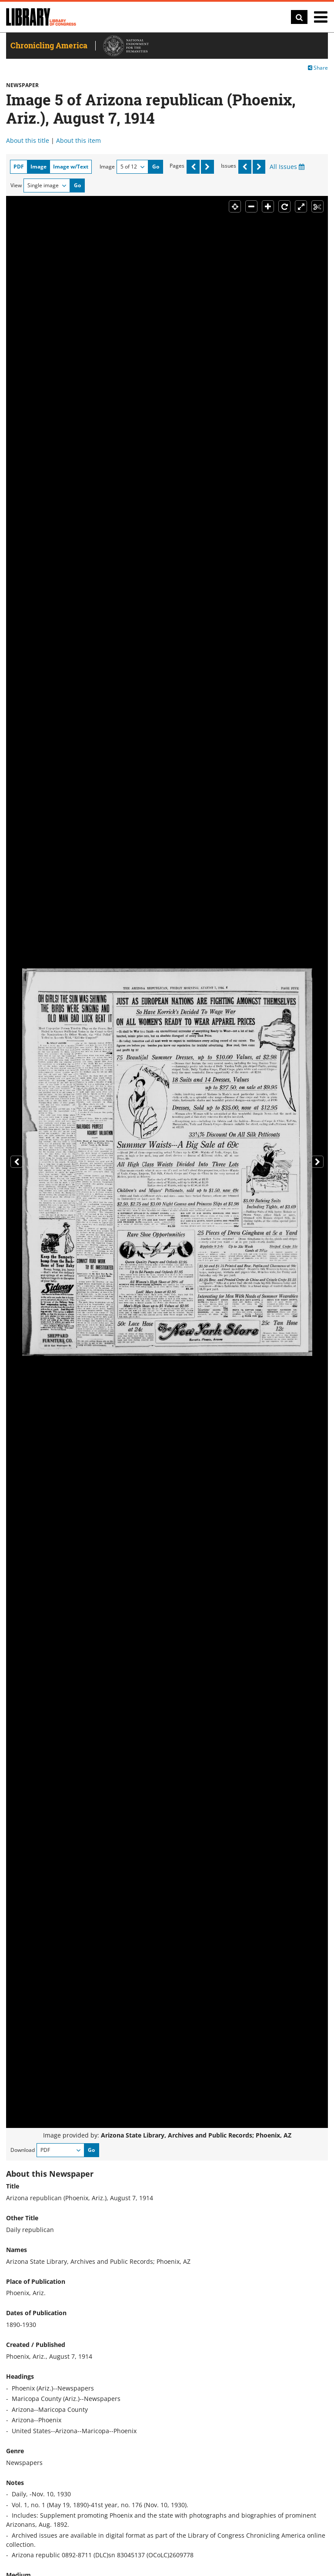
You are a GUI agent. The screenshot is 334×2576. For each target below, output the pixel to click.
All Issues (287, 166)
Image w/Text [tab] (70, 166)
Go (155, 166)
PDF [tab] (18, 166)
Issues (228, 165)
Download (22, 2150)
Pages (177, 165)
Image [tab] (38, 166)
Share (318, 67)
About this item (78, 140)
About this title (27, 140)
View (16, 185)
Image (107, 166)
